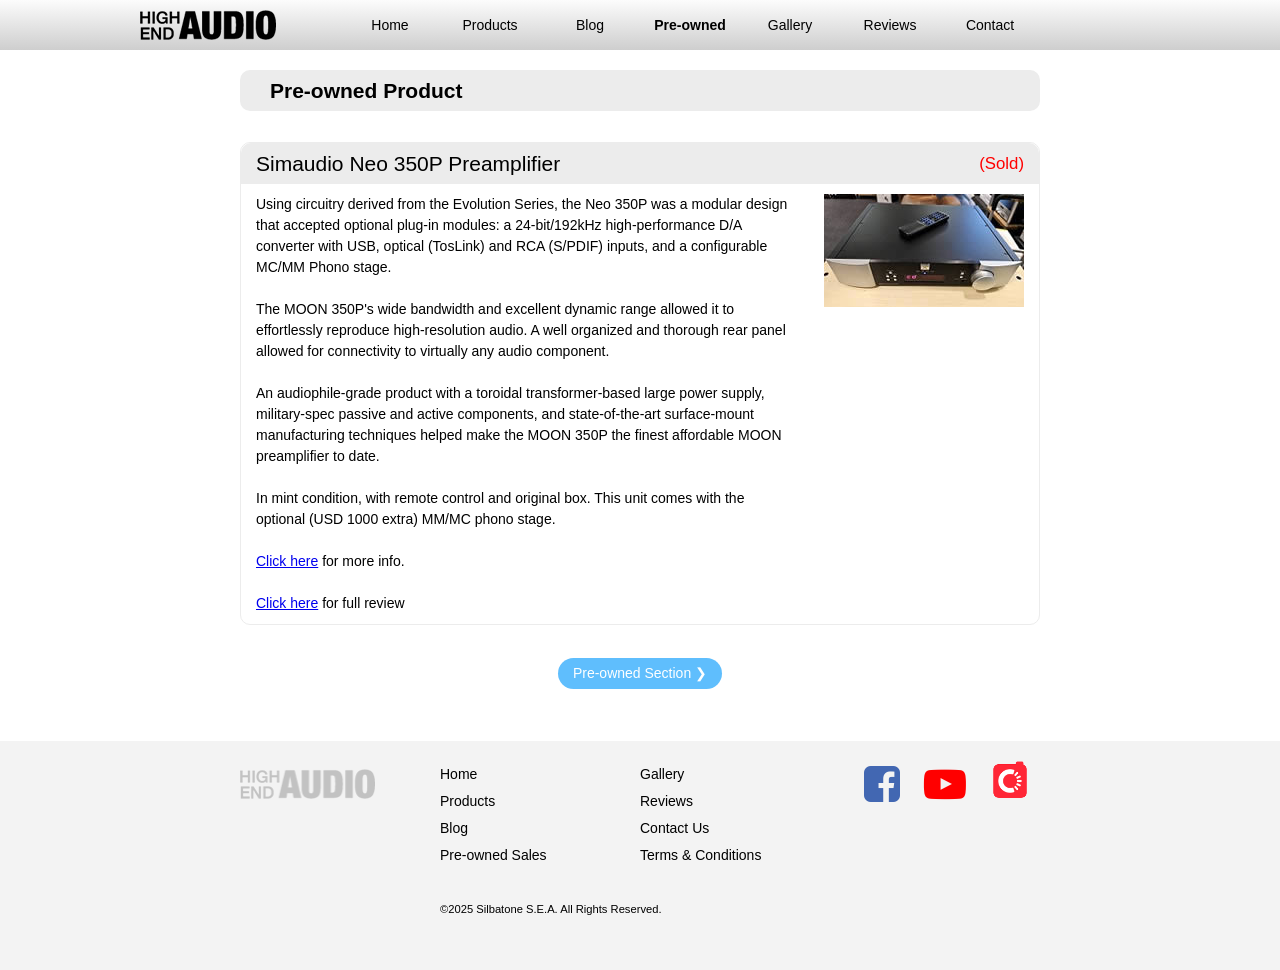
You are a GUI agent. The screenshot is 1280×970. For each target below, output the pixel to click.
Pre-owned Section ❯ (640, 673)
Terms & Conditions (700, 855)
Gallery (790, 25)
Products (489, 25)
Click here (287, 561)
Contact (990, 25)
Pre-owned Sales (493, 855)
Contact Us (674, 828)
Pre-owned (690, 25)
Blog (590, 25)
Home (389, 25)
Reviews (890, 25)
